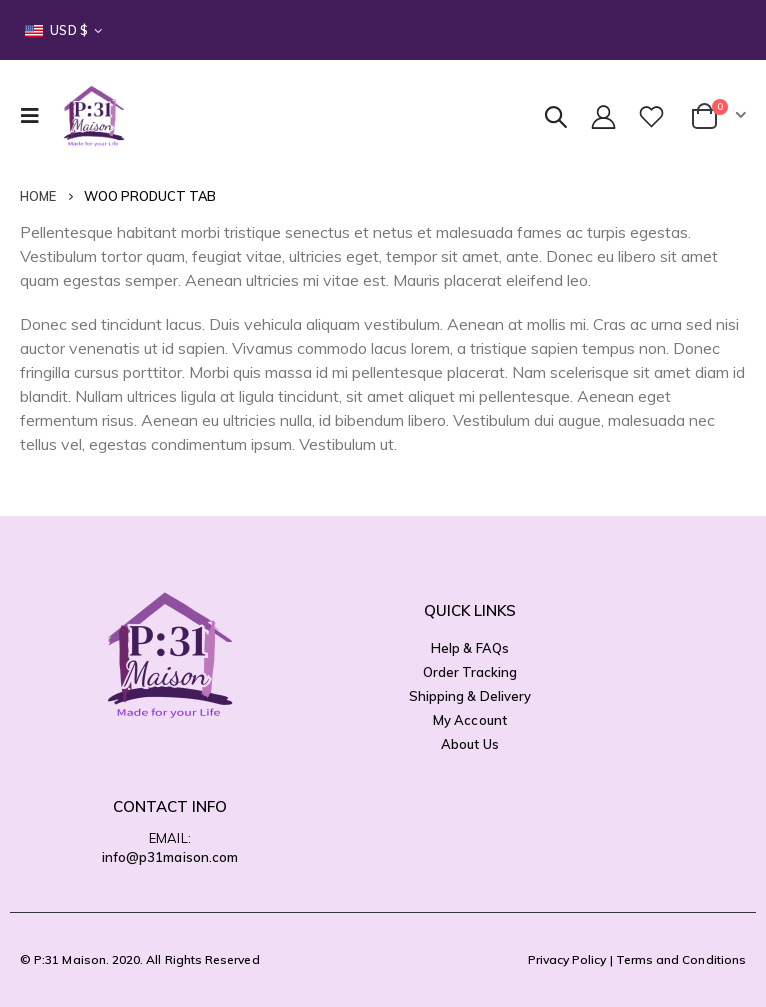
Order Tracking (470, 672)
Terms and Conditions (681, 959)
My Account (470, 720)
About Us (470, 744)
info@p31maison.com (170, 857)
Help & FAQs (470, 648)
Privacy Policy (567, 959)
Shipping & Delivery (470, 696)
